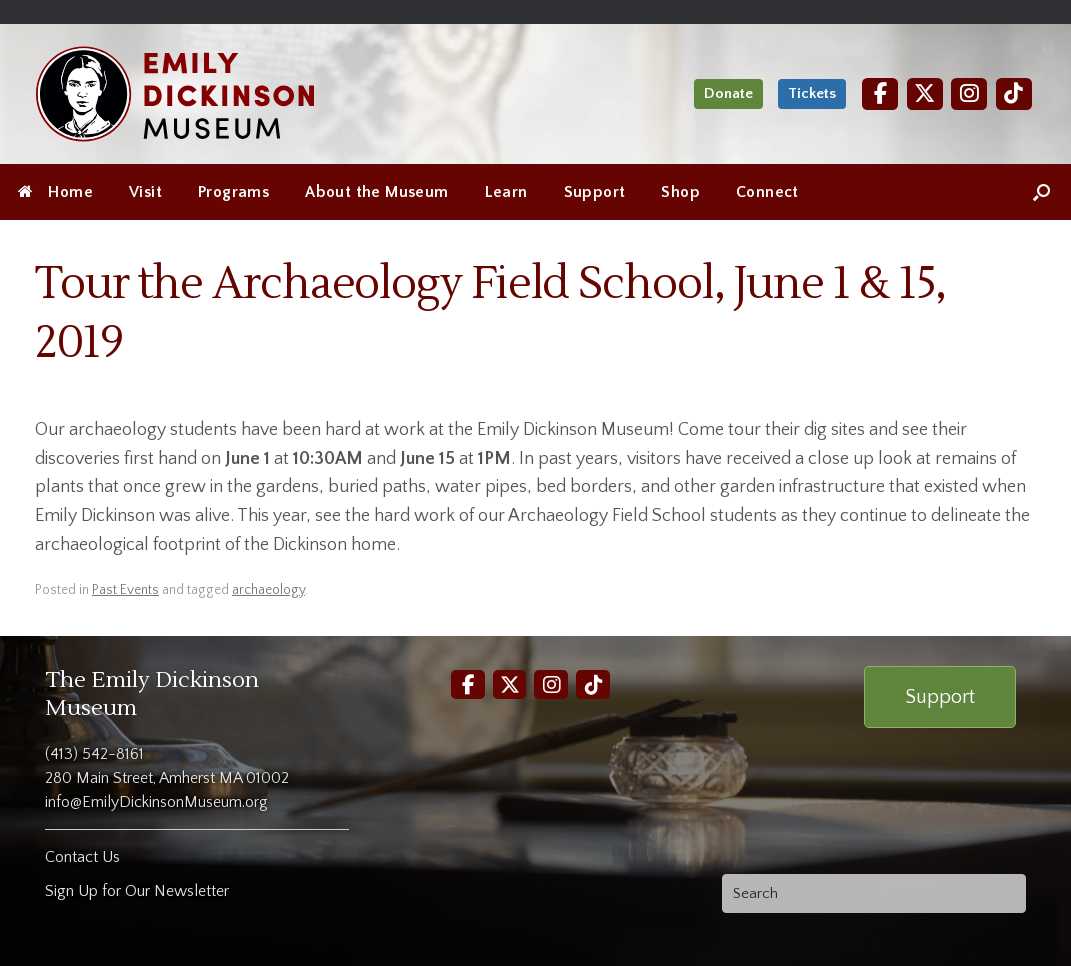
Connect (767, 192)
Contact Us (82, 857)
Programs (233, 192)
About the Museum (376, 192)
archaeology (268, 590)
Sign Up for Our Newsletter (137, 891)
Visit (145, 192)
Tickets (812, 93)
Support (595, 192)
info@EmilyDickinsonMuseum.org (156, 802)
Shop (680, 192)
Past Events (125, 590)
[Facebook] (880, 93)
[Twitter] (925, 93)
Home (55, 192)
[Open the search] (1041, 192)
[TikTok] (1014, 93)
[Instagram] (969, 93)
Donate (728, 93)
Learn (506, 192)
